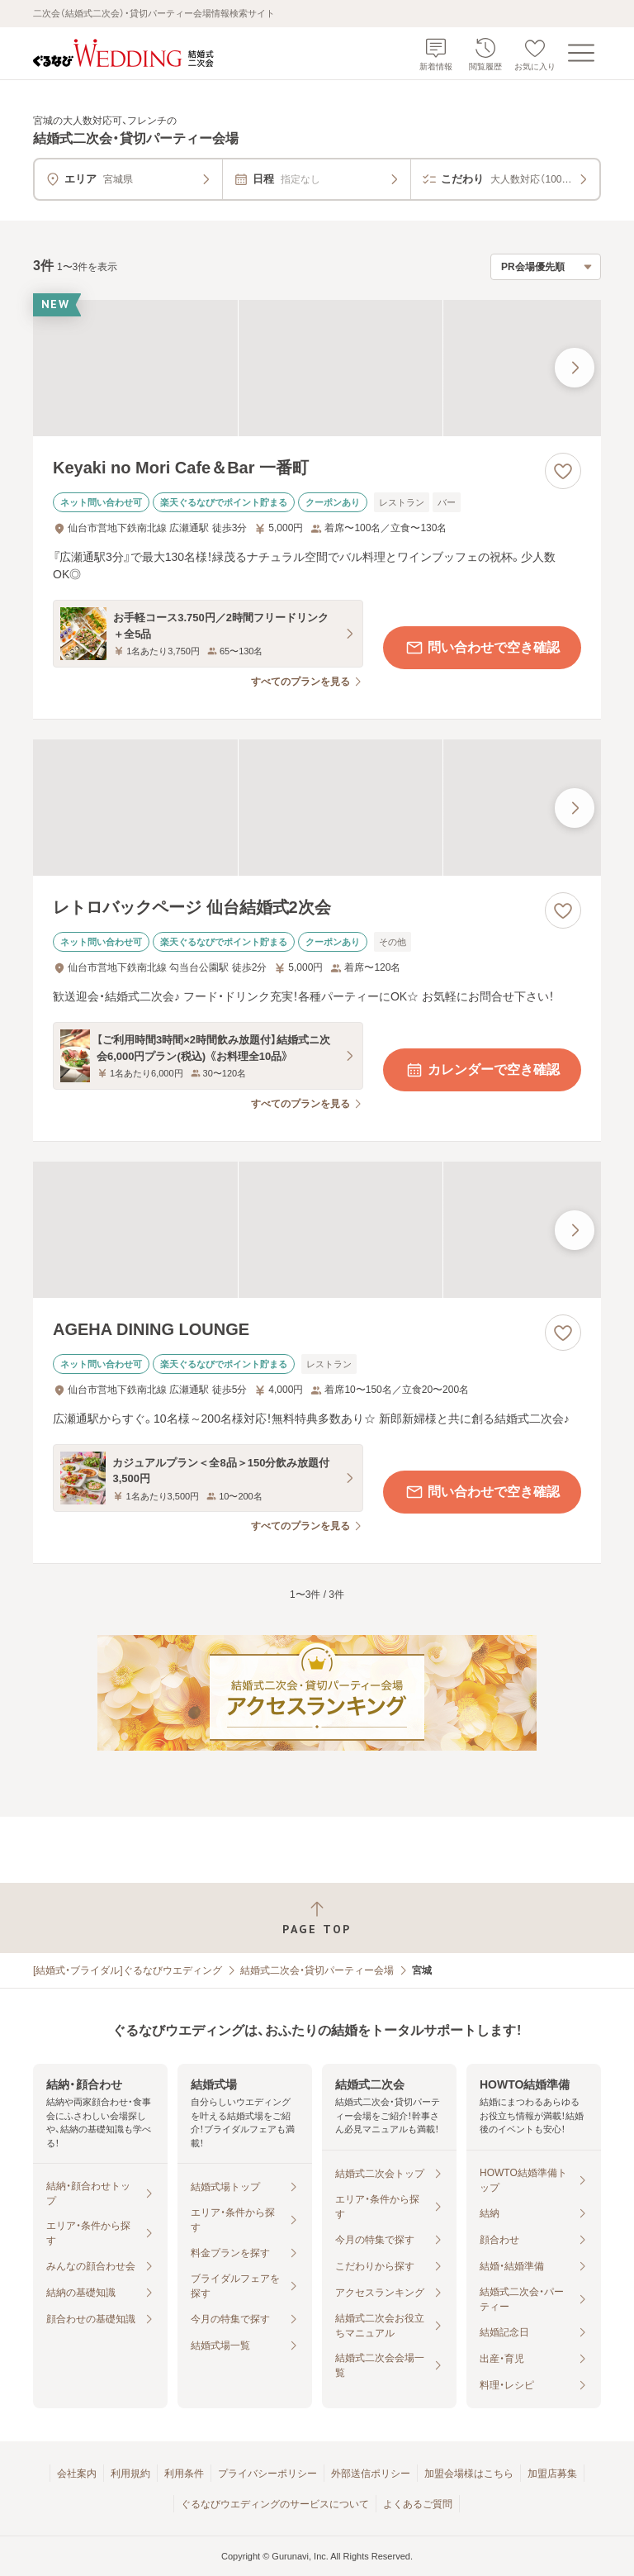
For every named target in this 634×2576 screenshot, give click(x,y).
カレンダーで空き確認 (482, 1070)
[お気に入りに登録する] (563, 471)
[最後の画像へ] (574, 367)
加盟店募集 (552, 2473)
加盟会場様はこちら (468, 2473)
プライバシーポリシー (267, 2473)
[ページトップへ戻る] (317, 1918)
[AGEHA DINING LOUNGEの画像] (317, 1230)
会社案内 (77, 2473)
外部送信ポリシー (370, 2473)
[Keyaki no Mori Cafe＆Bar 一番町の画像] (317, 368)
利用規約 (130, 2473)
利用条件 (184, 2473)
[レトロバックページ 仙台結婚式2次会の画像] (317, 807)
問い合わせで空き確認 (482, 648)
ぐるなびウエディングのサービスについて (275, 2504)
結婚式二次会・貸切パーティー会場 (317, 1970)
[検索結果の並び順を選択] (545, 267)
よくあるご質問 (417, 2504)
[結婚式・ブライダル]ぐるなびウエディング (127, 1970)
